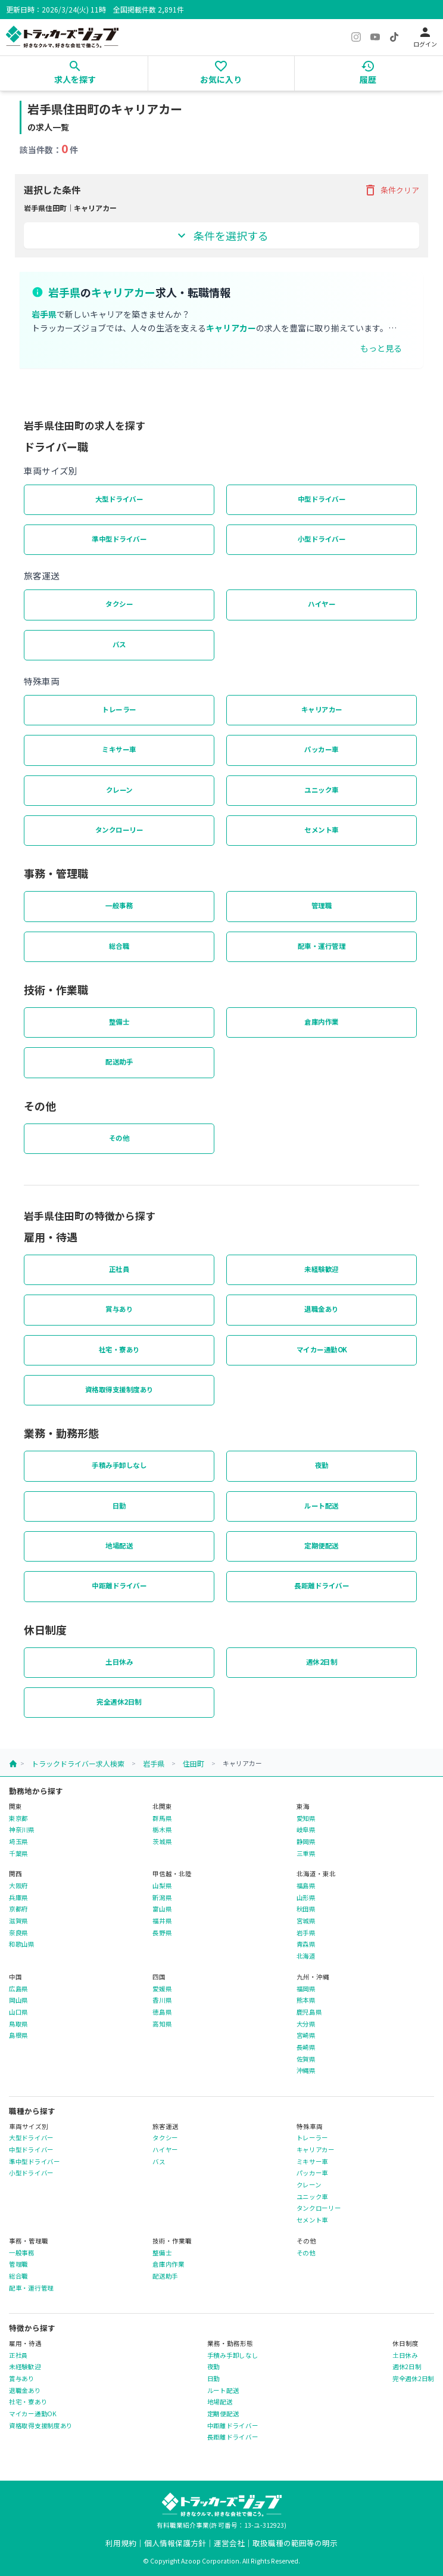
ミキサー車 (119, 749)
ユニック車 (321, 789)
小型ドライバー (322, 539)
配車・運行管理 (322, 946)
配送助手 (119, 1061)
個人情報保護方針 (175, 2543)
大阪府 (18, 1886)
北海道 (306, 1956)
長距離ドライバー (321, 1585)
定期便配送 (321, 1545)
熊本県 (306, 2000)
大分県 (306, 2024)
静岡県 (306, 1842)
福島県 (306, 1886)
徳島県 (161, 2012)
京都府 (18, 1909)
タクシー (119, 604)
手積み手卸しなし (119, 1465)
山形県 (306, 1898)
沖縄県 (306, 2070)
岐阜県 (306, 1830)
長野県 (161, 1933)
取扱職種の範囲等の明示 (295, 2543)
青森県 (306, 1944)
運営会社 (229, 2543)
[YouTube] (375, 37)
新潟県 (161, 1898)
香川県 (161, 2000)
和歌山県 (22, 1944)
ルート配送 (321, 1505)
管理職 (321, 905)
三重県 (306, 1853)
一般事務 (119, 905)
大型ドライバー (119, 499)
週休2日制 (322, 1661)
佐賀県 (306, 2059)
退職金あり (321, 1309)
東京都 (18, 1818)
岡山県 (18, 2000)
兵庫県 (18, 1898)
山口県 (18, 2012)
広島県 (18, 1989)
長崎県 (306, 2047)
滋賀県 (18, 1921)
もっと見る (381, 348)
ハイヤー (321, 604)
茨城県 (161, 1842)
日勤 (119, 1505)
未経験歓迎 (321, 1269)
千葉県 (18, 1853)
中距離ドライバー (119, 1585)
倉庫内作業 (321, 1021)
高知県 (161, 2024)
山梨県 (161, 1886)
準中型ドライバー (119, 539)
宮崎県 (306, 2035)
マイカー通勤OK (322, 1349)
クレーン (119, 789)
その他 (119, 1138)
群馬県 (161, 1818)
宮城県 (306, 1921)
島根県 (18, 2035)
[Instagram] (356, 37)
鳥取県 (18, 2024)
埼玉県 (18, 1842)
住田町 (193, 1763)
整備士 (119, 1021)
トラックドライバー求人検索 (78, 1763)
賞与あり (119, 1309)
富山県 (161, 1909)
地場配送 (119, 1545)
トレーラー (119, 709)
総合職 (119, 946)
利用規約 (120, 2543)
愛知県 (306, 1818)
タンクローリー (119, 829)
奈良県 (18, 1933)
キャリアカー (321, 709)
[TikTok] (394, 37)
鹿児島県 (309, 2012)
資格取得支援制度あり (119, 1389)
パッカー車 (321, 749)
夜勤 (322, 1465)
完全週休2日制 (119, 1701)
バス (119, 644)
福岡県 (306, 1989)
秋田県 (306, 1909)
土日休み (119, 1661)
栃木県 (161, 1830)
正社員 (119, 1269)
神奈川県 (22, 1830)
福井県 (161, 1921)
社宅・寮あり (119, 1349)
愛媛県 (161, 1989)
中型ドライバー (322, 499)
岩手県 (153, 1763)
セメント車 (321, 829)
